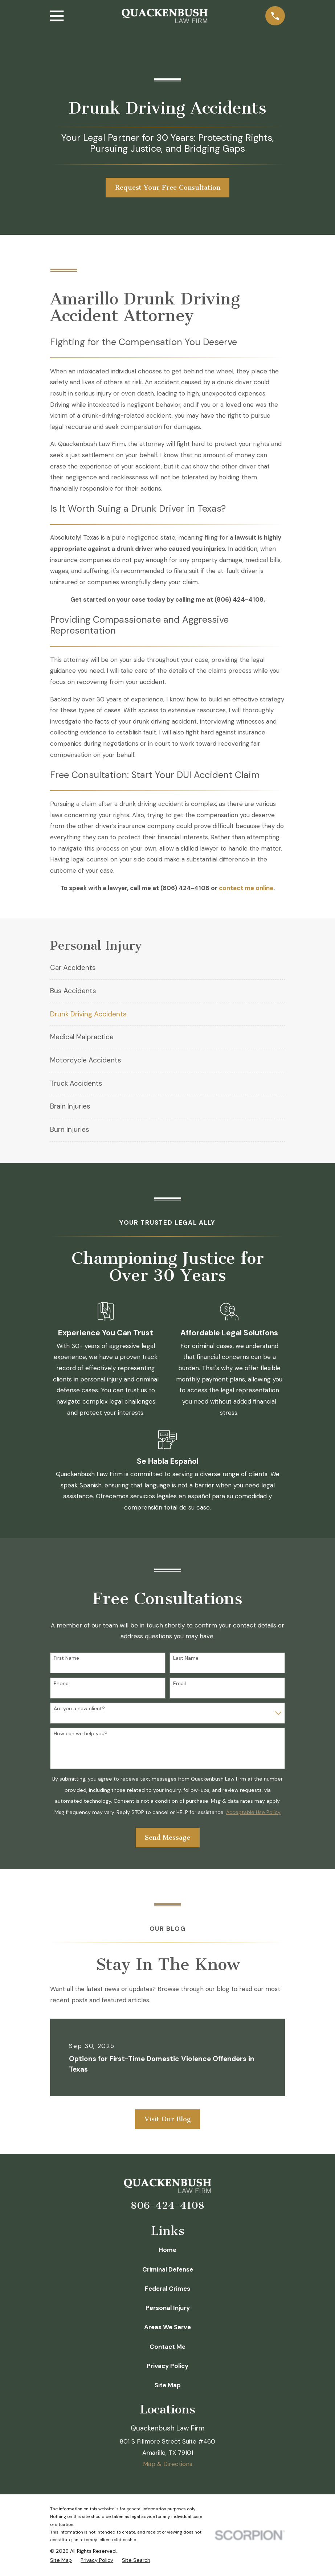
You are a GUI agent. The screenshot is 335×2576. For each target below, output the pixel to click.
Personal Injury (168, 2308)
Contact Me (167, 2347)
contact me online (246, 888)
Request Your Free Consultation (167, 188)
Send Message (167, 1838)
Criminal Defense (167, 2269)
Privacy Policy (167, 2366)
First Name (66, 1658)
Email (179, 1683)
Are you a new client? (79, 1708)
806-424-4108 (167, 2205)
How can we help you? (80, 1734)
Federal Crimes (167, 2289)
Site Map (168, 2385)
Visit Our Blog (167, 2119)
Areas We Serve (167, 2327)
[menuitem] (167, 968)
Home (167, 2250)
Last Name (186, 1658)
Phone (61, 1683)
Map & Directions (167, 2464)
